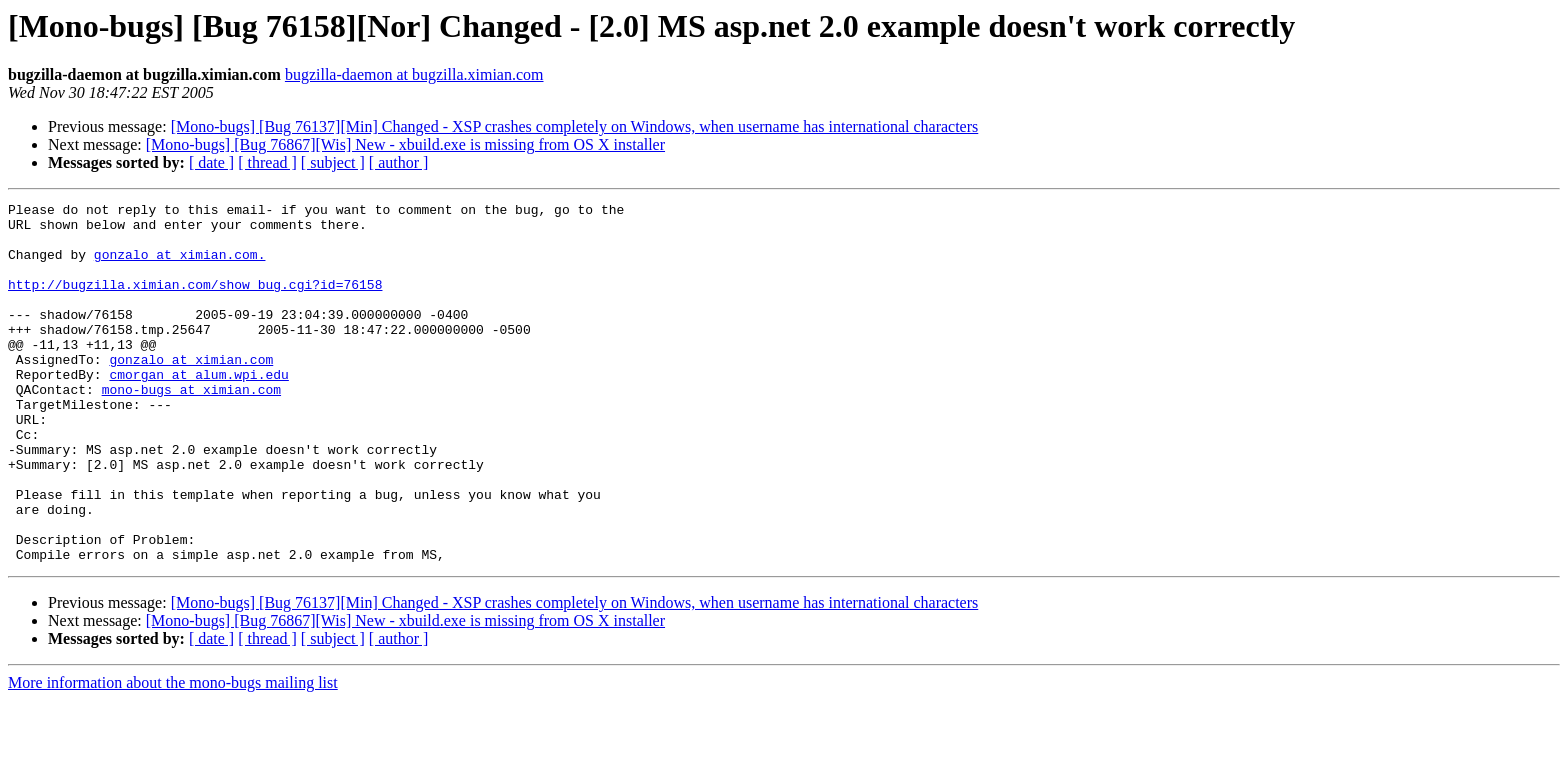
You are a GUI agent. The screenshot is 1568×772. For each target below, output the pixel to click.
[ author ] (399, 162)
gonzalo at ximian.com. (180, 266)
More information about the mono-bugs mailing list (173, 754)
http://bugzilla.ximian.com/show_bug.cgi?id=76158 (195, 302)
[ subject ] (333, 162)
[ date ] (211, 162)
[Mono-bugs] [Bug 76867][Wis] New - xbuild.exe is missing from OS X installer (405, 144)
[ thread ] (267, 162)
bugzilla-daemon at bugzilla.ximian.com (414, 74)
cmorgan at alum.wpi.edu (198, 410)
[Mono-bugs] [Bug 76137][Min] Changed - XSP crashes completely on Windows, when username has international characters (575, 126)
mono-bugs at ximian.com (191, 428)
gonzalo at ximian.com (191, 392)
